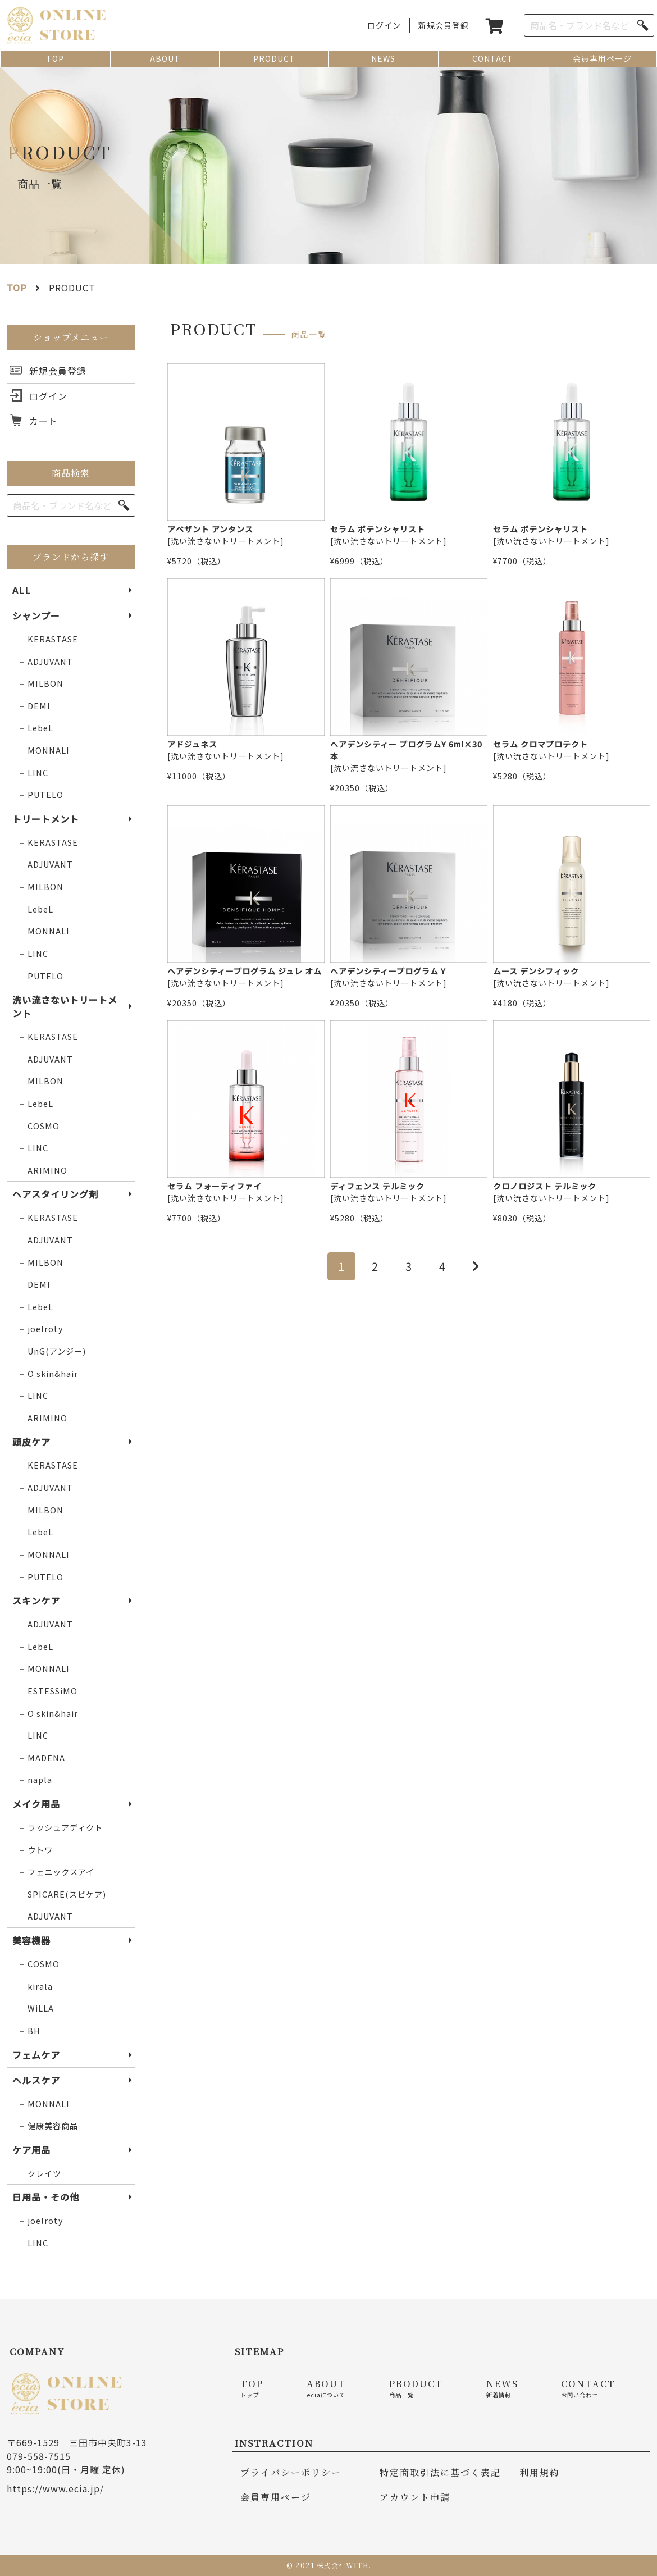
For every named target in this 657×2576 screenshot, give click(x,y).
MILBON (40, 683)
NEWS (383, 58)
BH (28, 2031)
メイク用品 (36, 1804)
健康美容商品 (47, 2125)
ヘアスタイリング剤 (55, 1194)
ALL (21, 590)
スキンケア (36, 1600)
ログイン (384, 25)
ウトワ (34, 1850)
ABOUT (165, 58)
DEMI (33, 706)
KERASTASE (47, 639)
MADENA (41, 1758)
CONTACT (492, 58)
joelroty (40, 1329)
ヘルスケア (36, 2080)
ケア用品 (31, 2149)
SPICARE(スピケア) (61, 1894)
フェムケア (36, 2055)
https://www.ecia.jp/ (55, 2488)
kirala (34, 1986)
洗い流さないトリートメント (64, 1006)
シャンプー (36, 615)
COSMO (38, 1126)
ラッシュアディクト (59, 1827)
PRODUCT (274, 58)
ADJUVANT (45, 661)
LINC (32, 773)
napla (34, 1779)
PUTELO (40, 794)
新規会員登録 (443, 25)
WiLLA (35, 2008)
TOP (55, 58)
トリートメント (45, 819)
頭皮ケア (31, 1441)
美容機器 (31, 1940)
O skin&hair (47, 1373)
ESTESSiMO (47, 1691)
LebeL (35, 728)
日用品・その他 (45, 2197)
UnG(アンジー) (51, 1351)
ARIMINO (42, 1170)
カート (43, 420)
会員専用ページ (602, 58)
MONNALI (43, 750)
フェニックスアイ (55, 1872)
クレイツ (39, 2173)
